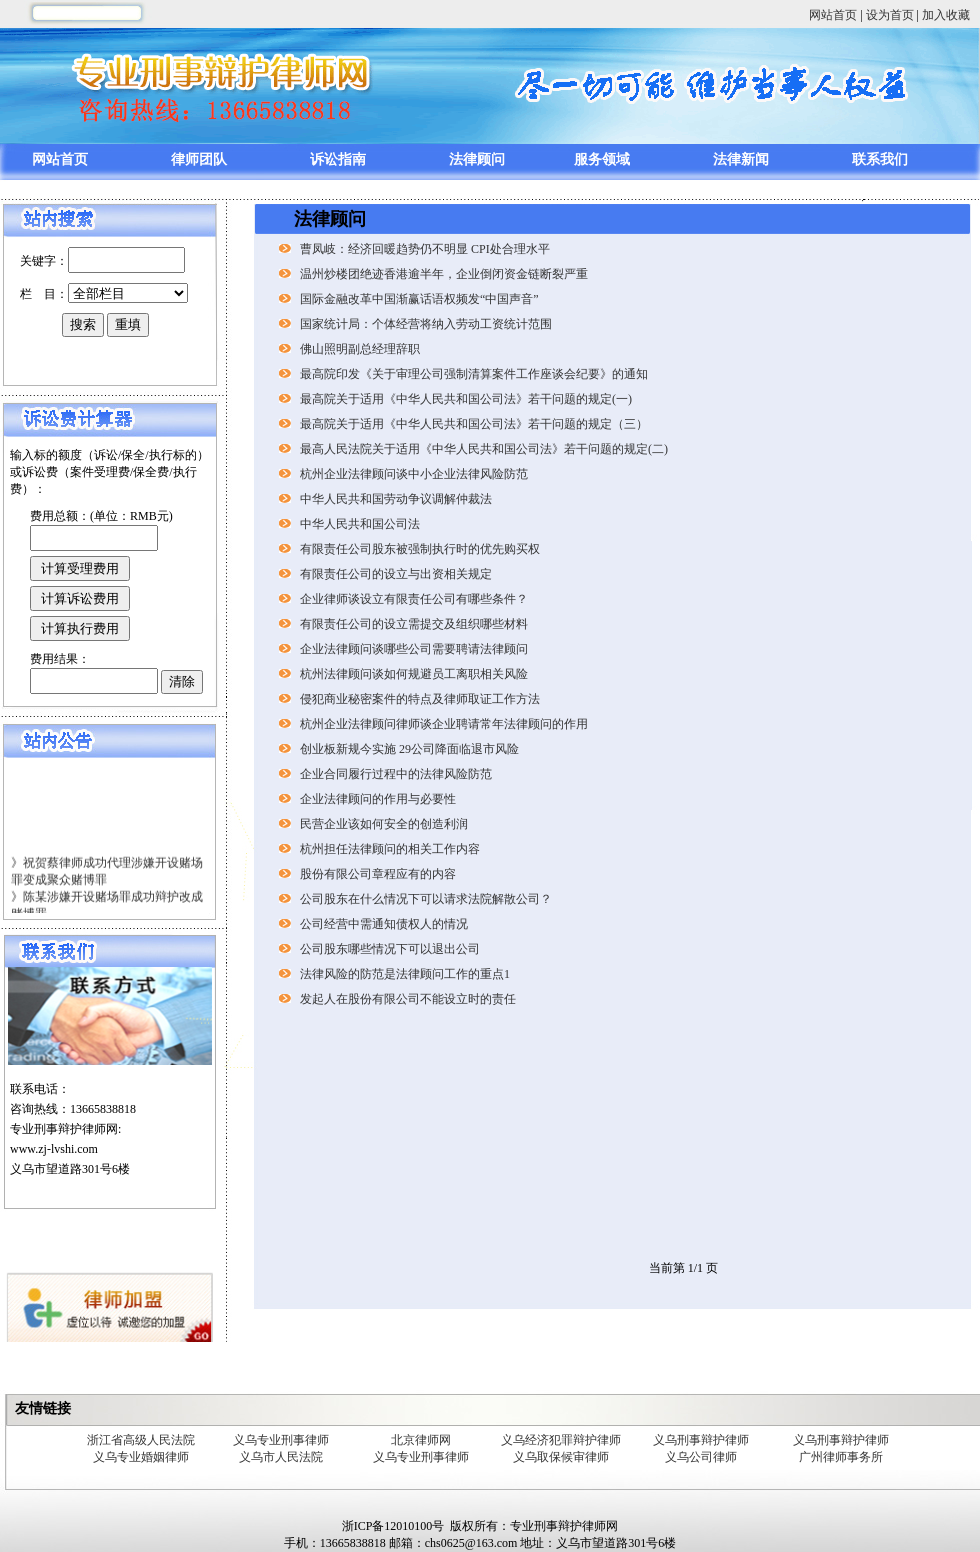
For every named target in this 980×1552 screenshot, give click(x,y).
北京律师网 (421, 1440)
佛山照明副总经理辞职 (360, 349)
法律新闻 (741, 159)
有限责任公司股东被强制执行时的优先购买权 (420, 549)
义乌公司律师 (701, 1457)
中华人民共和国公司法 (360, 524)
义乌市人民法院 (281, 1457)
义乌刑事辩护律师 (701, 1440)
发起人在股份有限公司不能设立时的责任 (408, 999)
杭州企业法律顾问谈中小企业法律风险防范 (414, 474)
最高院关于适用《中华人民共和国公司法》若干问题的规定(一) (466, 399)
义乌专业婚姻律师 (141, 1457)
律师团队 (199, 159)
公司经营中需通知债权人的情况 (384, 924)
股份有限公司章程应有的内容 (378, 874)
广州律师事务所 (841, 1457)
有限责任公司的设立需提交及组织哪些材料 (414, 624)
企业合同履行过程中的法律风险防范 (396, 774)
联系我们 (880, 159)
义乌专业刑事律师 (281, 1440)
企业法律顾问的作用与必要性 (378, 799)
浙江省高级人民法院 (141, 1440)
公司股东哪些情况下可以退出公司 (390, 949)
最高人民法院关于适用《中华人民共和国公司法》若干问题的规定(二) (484, 449)
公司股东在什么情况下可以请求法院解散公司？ (426, 899)
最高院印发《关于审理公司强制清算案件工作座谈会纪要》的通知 (474, 374)
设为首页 (890, 15)
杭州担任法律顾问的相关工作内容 (390, 849)
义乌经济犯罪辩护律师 (561, 1440)
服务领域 (602, 159)
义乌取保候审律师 (561, 1457)
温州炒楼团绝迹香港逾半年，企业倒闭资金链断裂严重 (444, 274)
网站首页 (833, 15)
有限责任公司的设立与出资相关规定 (396, 574)
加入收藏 (946, 15)
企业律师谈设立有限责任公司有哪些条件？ (414, 599)
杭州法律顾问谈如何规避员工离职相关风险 (414, 674)
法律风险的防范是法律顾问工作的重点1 (405, 974)
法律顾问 (477, 159)
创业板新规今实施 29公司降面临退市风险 (409, 749)
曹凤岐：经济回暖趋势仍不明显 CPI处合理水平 (425, 249)
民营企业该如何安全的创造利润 (384, 824)
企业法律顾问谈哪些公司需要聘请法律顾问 (414, 649)
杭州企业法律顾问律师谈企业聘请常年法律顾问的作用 (444, 724)
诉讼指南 (338, 159)
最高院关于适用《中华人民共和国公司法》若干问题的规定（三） (474, 424)
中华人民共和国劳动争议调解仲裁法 (396, 499)
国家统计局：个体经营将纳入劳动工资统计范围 (426, 324)
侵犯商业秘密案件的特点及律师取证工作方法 (420, 699)
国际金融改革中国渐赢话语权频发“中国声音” (419, 299)
